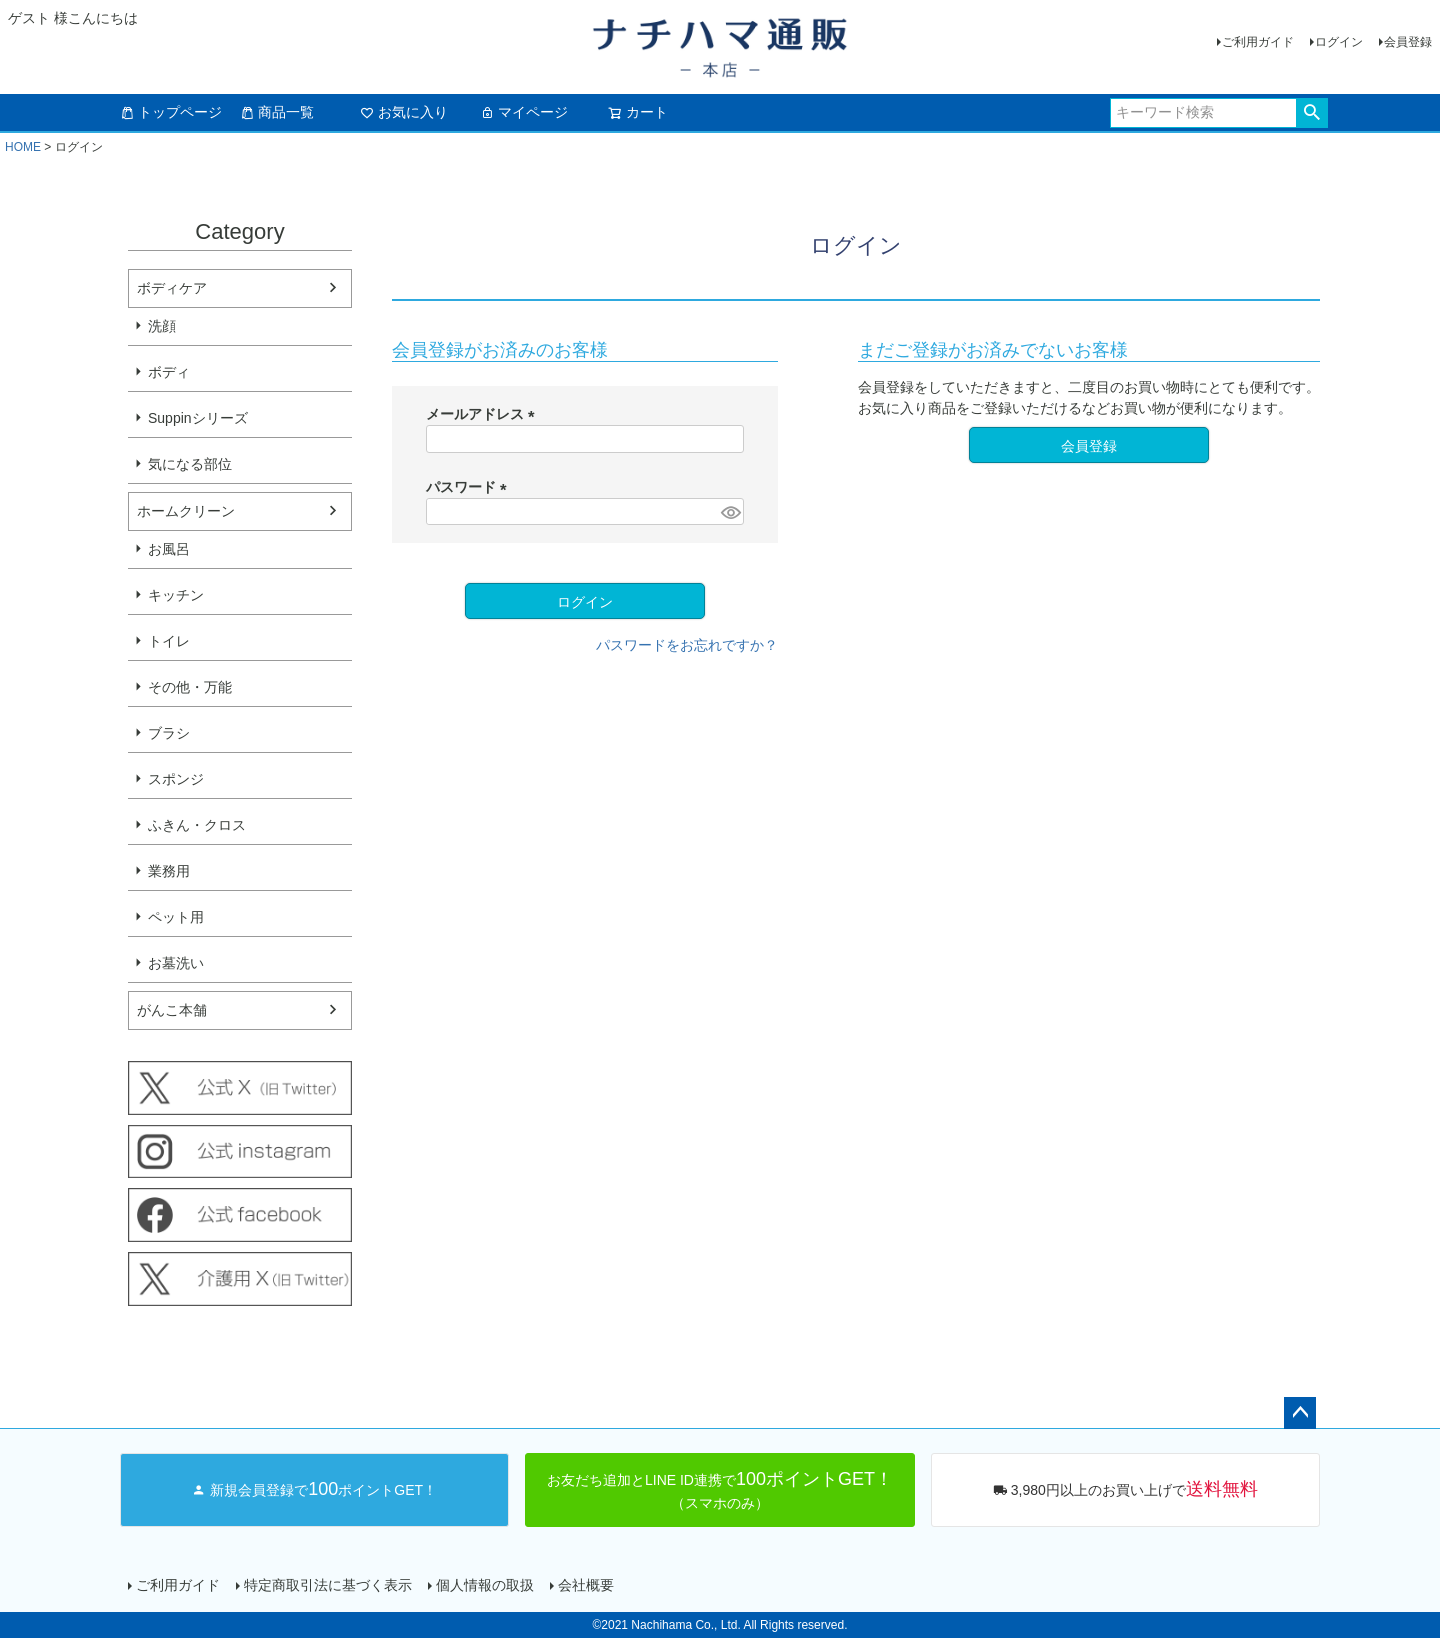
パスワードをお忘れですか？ (687, 645)
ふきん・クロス (197, 825)
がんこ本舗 (172, 1010)
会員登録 (1408, 42)
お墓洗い (176, 963)
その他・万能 (190, 687)
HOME (23, 147)
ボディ (169, 372)
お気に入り (404, 112)
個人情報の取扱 (485, 1585)
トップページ (171, 112)
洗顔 (162, 326)
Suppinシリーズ (198, 418)
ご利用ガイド (1258, 42)
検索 (1311, 113)
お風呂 (169, 549)
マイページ (524, 112)
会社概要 (586, 1585)
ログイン (1339, 42)
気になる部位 (190, 464)
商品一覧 (277, 112)
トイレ (169, 641)
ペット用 (176, 917)
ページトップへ (1300, 1413)
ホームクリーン (186, 511)
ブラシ (169, 733)
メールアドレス (484, 414)
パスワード (470, 487)
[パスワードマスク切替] (729, 512)
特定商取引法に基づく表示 (328, 1585)
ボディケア (172, 288)
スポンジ (176, 779)
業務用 (169, 871)
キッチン (176, 595)
